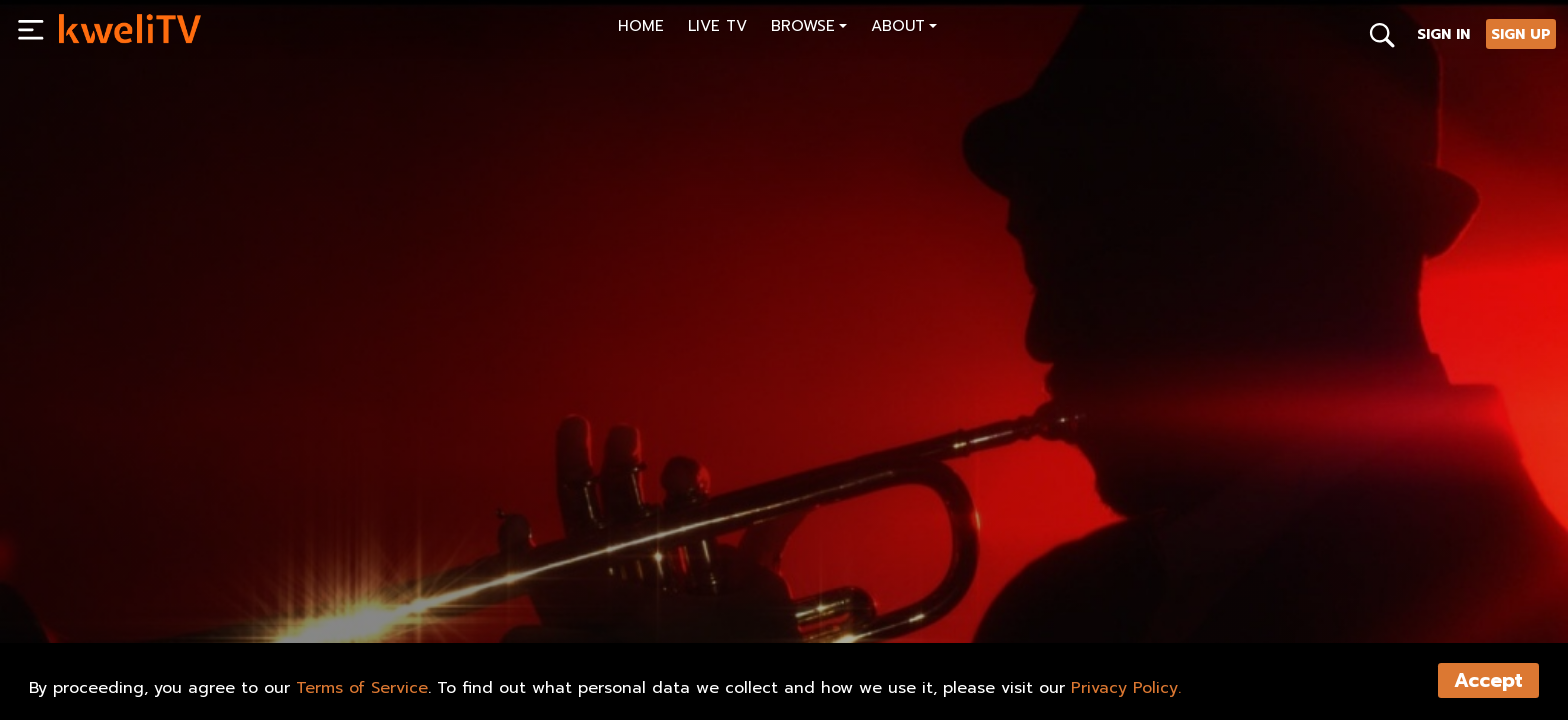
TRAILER (367, 611)
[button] (809, 28)
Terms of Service (362, 688)
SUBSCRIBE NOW (133, 611)
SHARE (463, 611)
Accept (1488, 680)
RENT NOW (263, 611)
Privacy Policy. (1126, 688)
